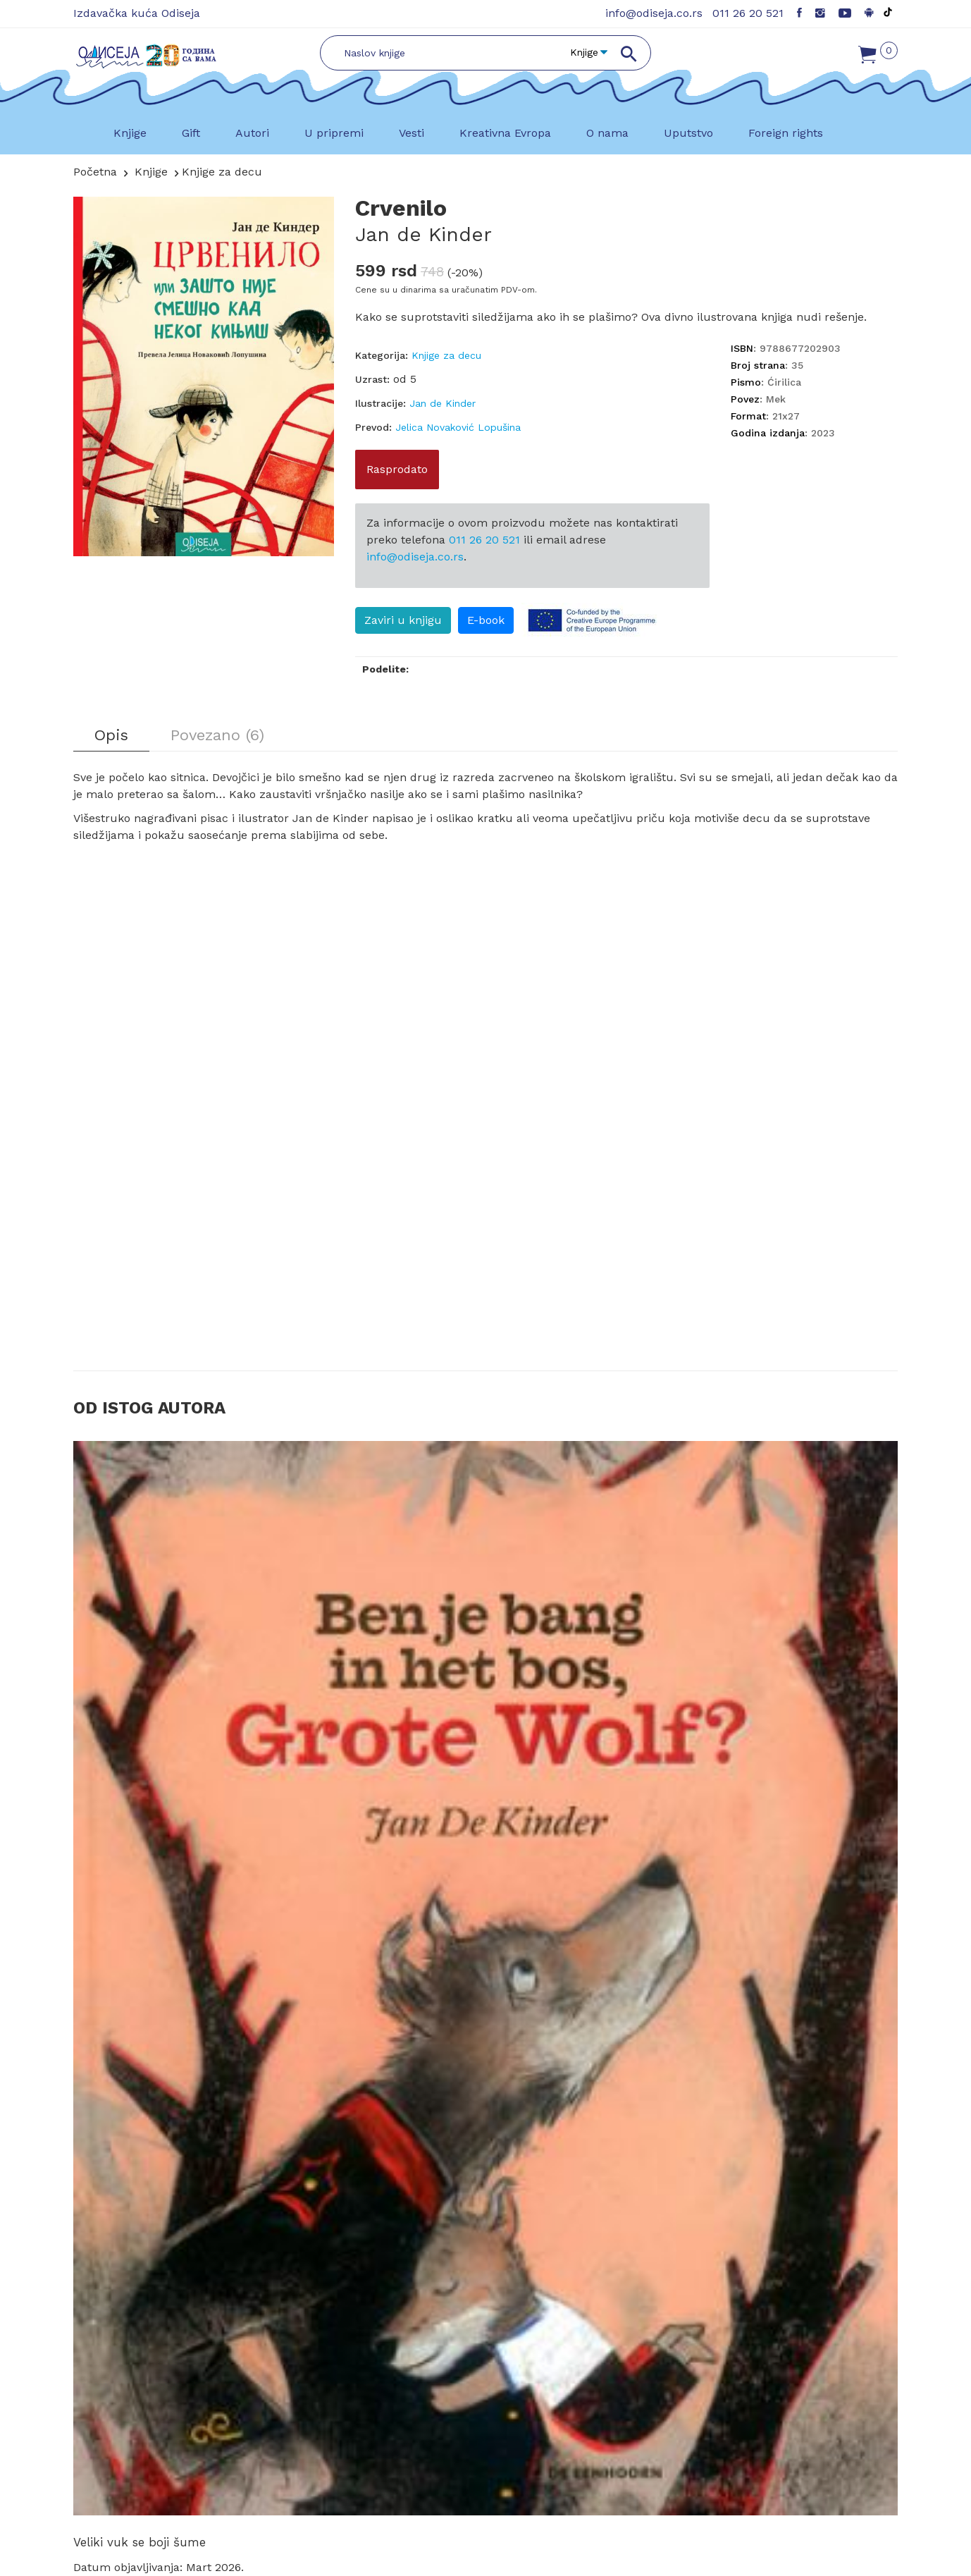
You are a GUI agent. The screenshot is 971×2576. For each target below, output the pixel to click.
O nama (607, 133)
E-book (486, 620)
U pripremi (334, 133)
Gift (191, 133)
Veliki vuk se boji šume (139, 2542)
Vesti (411, 133)
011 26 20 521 (748, 13)
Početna (95, 171)
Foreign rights (785, 133)
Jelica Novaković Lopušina (458, 427)
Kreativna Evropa (505, 133)
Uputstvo (688, 133)
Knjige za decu (222, 171)
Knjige (130, 133)
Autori (252, 133)
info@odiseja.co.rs (654, 13)
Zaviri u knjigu (403, 620)
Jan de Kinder (423, 234)
